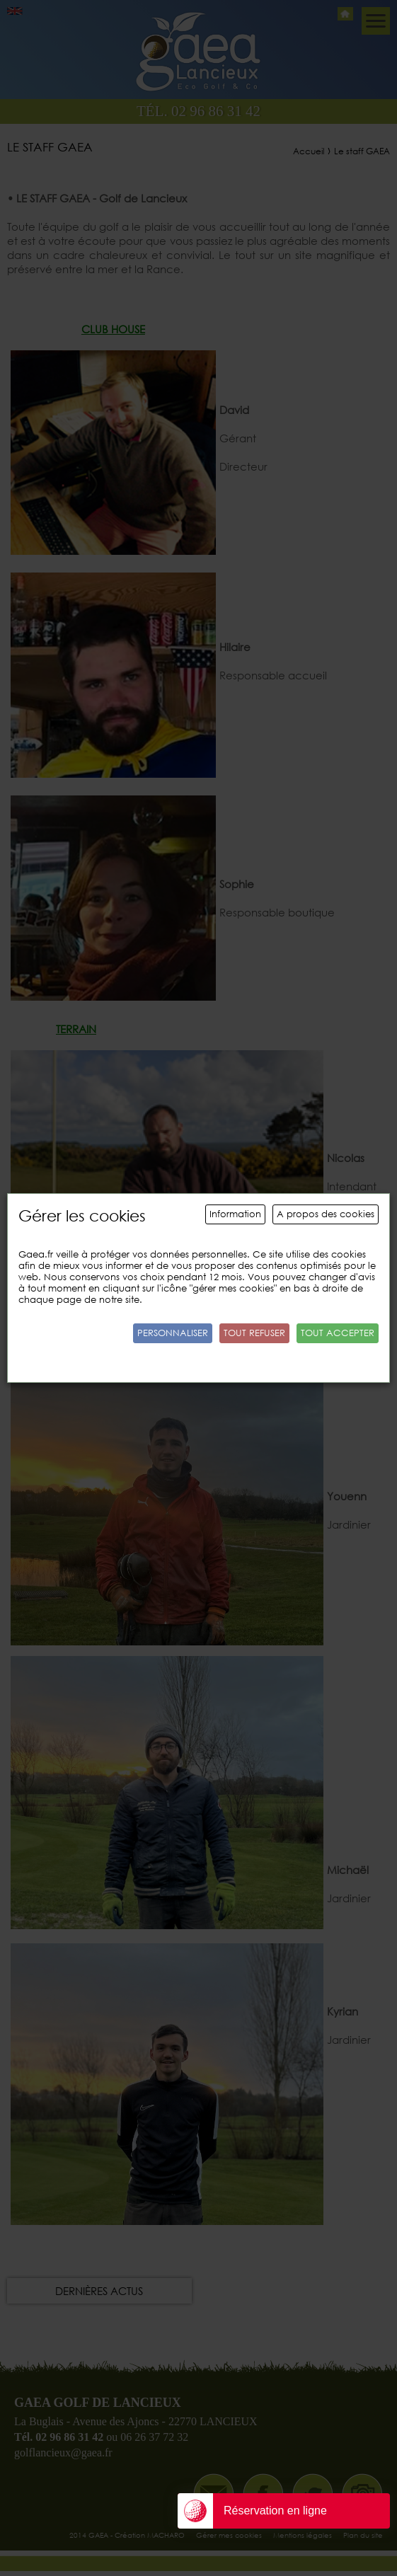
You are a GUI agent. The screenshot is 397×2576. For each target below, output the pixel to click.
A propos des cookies (325, 1214)
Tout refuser (254, 1333)
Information (235, 1214)
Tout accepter (337, 1333)
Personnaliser (172, 1333)
